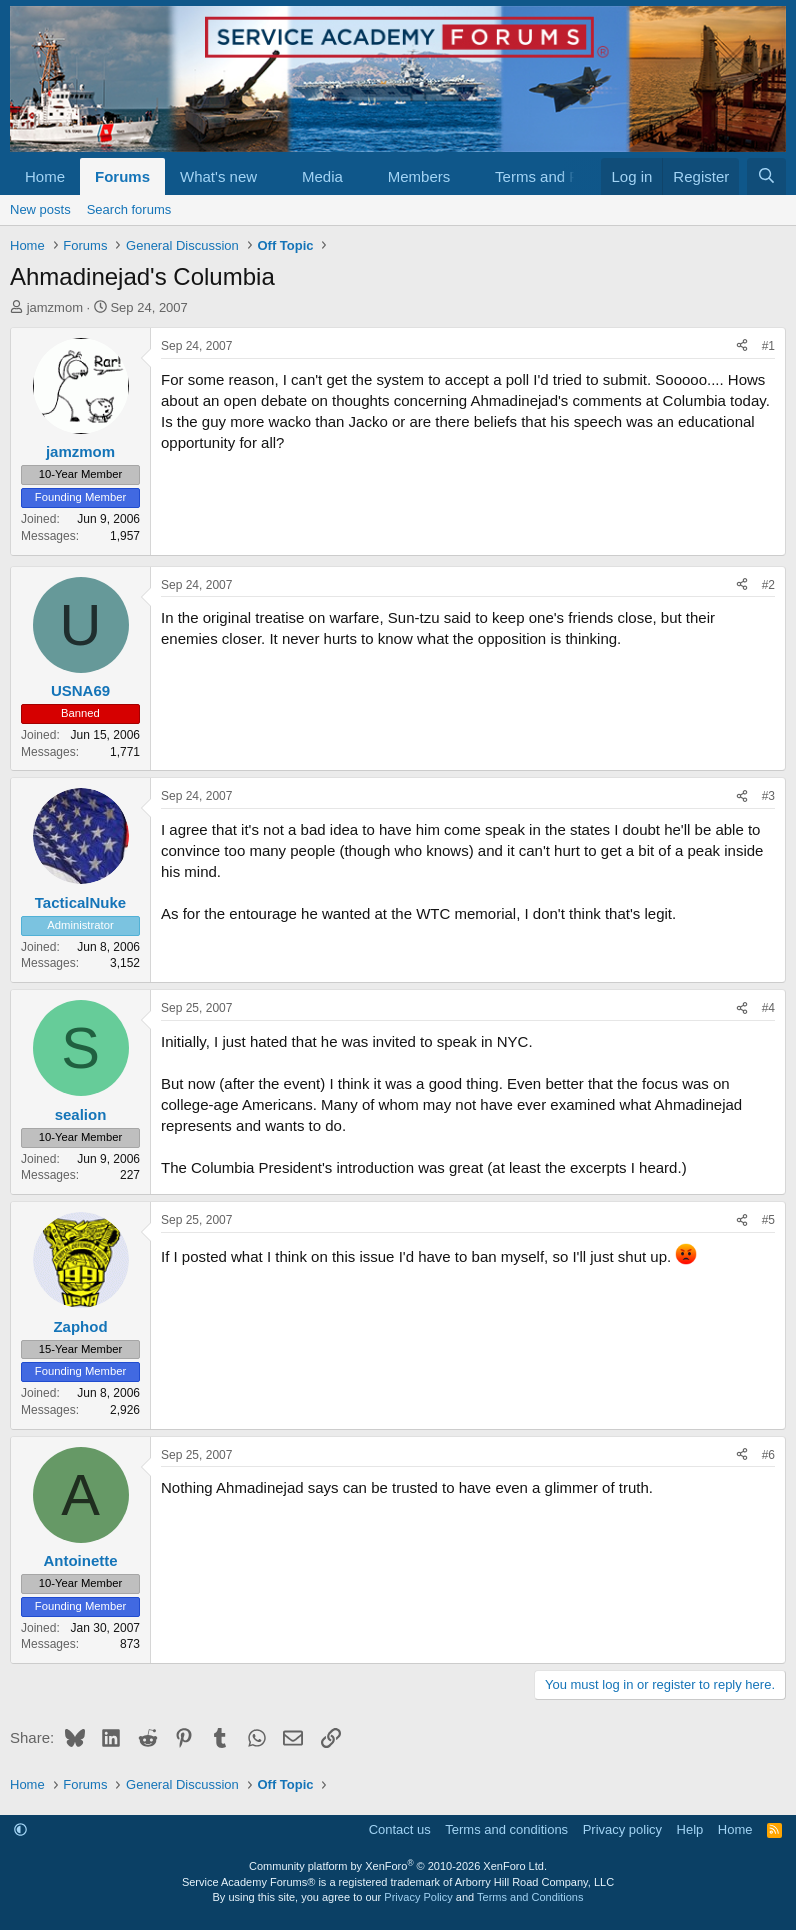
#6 (768, 1455)
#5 (768, 1220)
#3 (768, 796)
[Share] (742, 346)
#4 (768, 1008)
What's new (218, 176)
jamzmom (55, 307)
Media (322, 176)
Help (690, 1829)
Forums (122, 176)
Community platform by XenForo (398, 1866)
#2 (768, 585)
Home (45, 176)
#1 (768, 346)
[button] (273, 176)
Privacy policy (622, 1829)
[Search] (766, 176)
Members (419, 176)
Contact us (400, 1829)
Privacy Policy (418, 1897)
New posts (40, 209)
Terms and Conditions (530, 1897)
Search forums (129, 209)
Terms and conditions (506, 1829)
